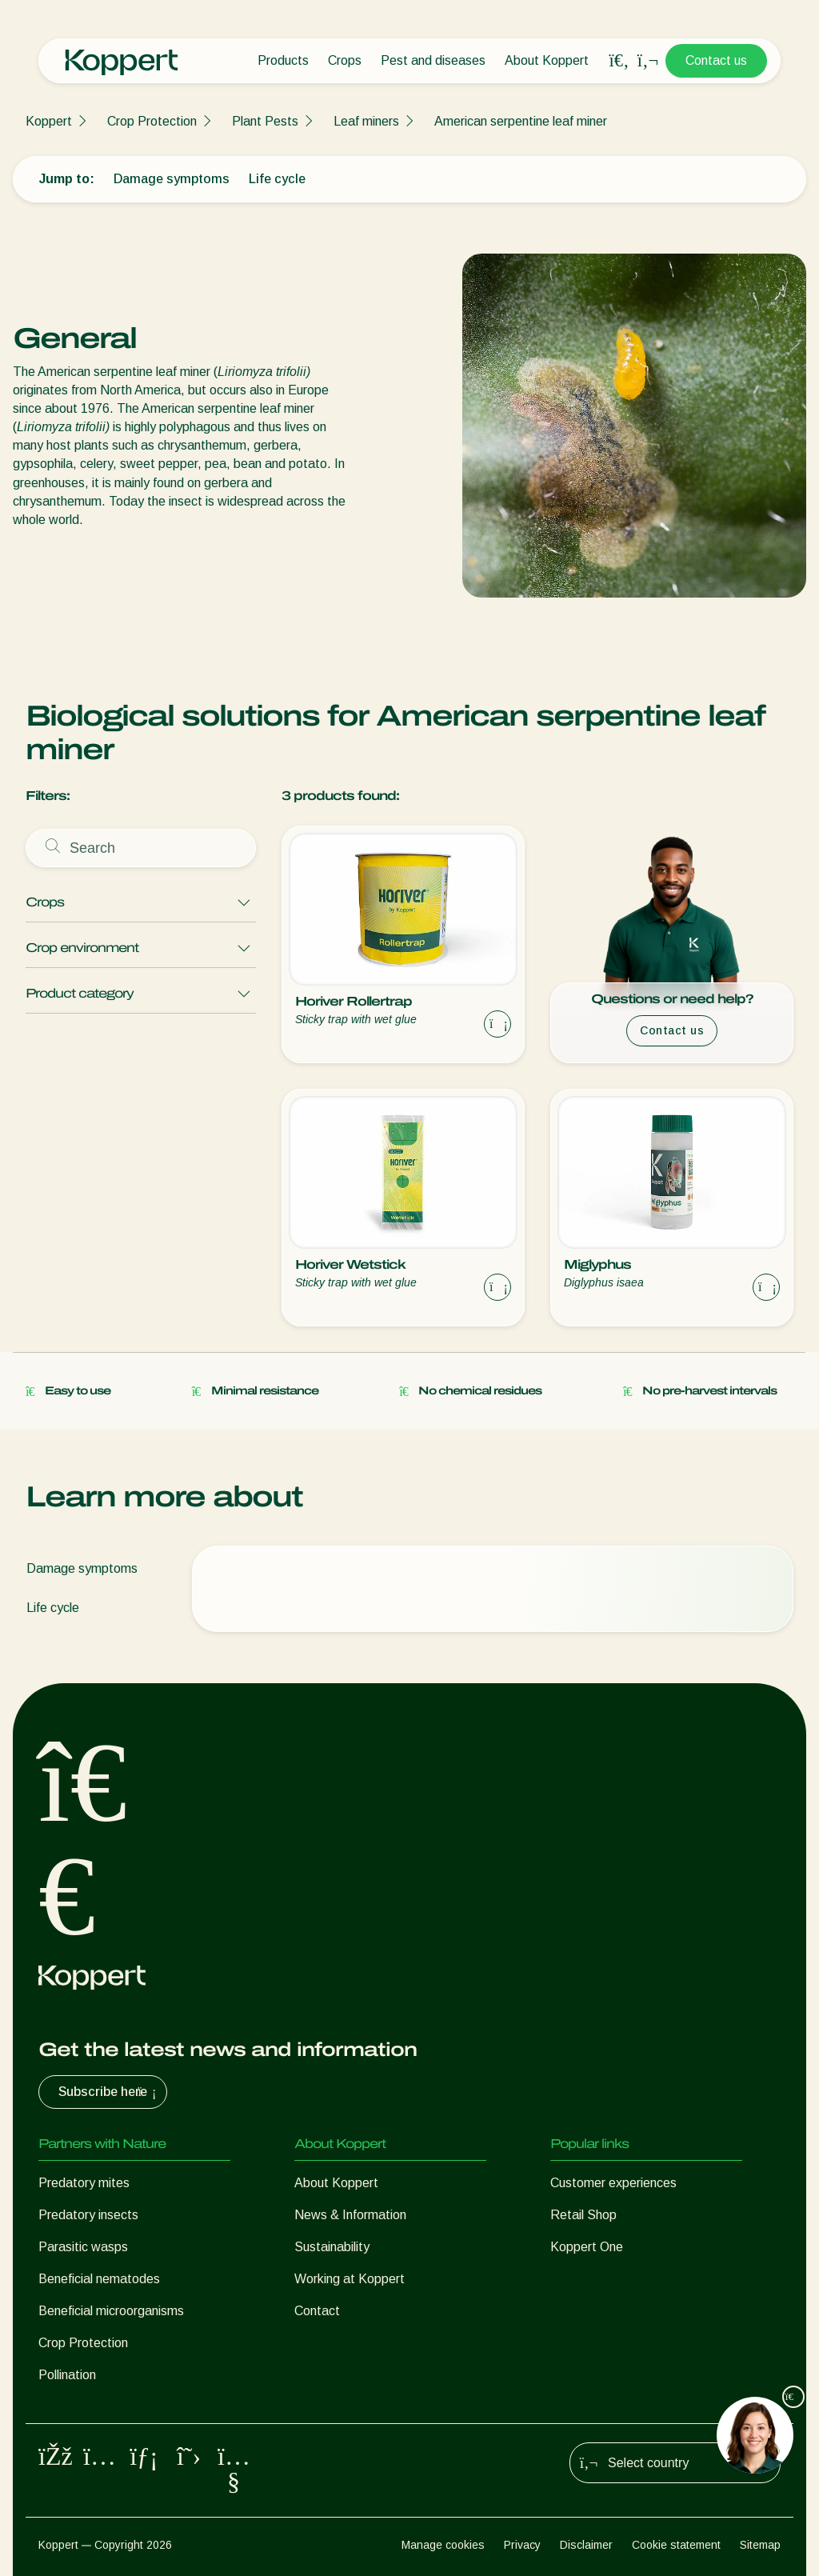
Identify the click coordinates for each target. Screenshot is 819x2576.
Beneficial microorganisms (111, 2311)
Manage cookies (443, 2544)
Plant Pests (265, 121)
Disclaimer (586, 2544)
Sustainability (332, 2247)
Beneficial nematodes (99, 2279)
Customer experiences (613, 2183)
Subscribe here (109, 2092)
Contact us (716, 60)
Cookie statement (676, 2544)
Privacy (522, 2544)
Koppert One (586, 2247)
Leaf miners (366, 121)
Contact (317, 2311)
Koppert (49, 121)
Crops (345, 60)
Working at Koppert (349, 2279)
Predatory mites (84, 2183)
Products (283, 60)
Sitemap (760, 2544)
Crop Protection (152, 121)
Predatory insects (88, 2215)
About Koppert (547, 60)
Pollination (67, 2375)
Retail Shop (583, 2215)
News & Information (350, 2215)
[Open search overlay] (619, 60)
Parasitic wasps (83, 2247)
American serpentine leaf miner (520, 121)
